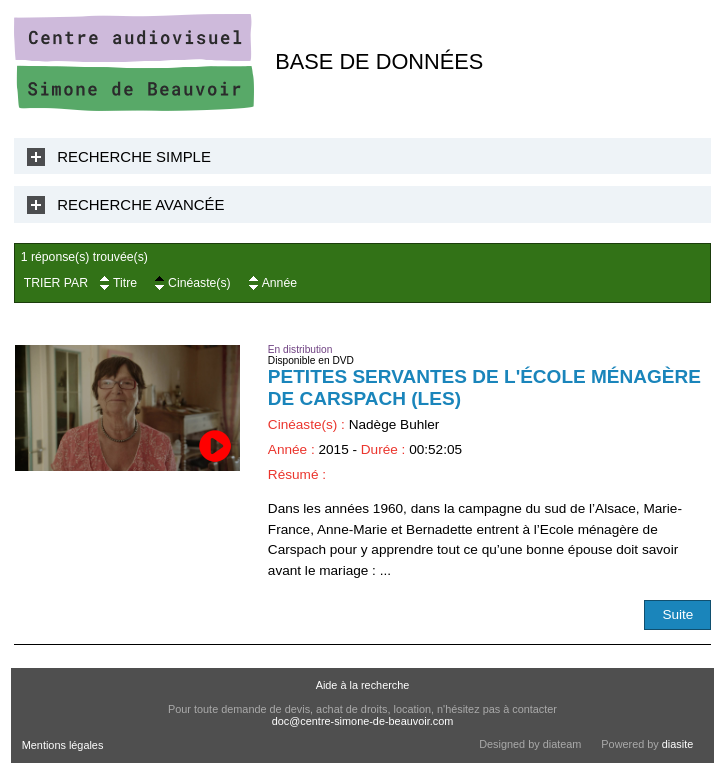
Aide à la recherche (363, 685)
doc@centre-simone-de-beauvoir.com (363, 721)
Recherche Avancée (140, 204)
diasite (677, 744)
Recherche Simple (134, 156)
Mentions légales (63, 745)
